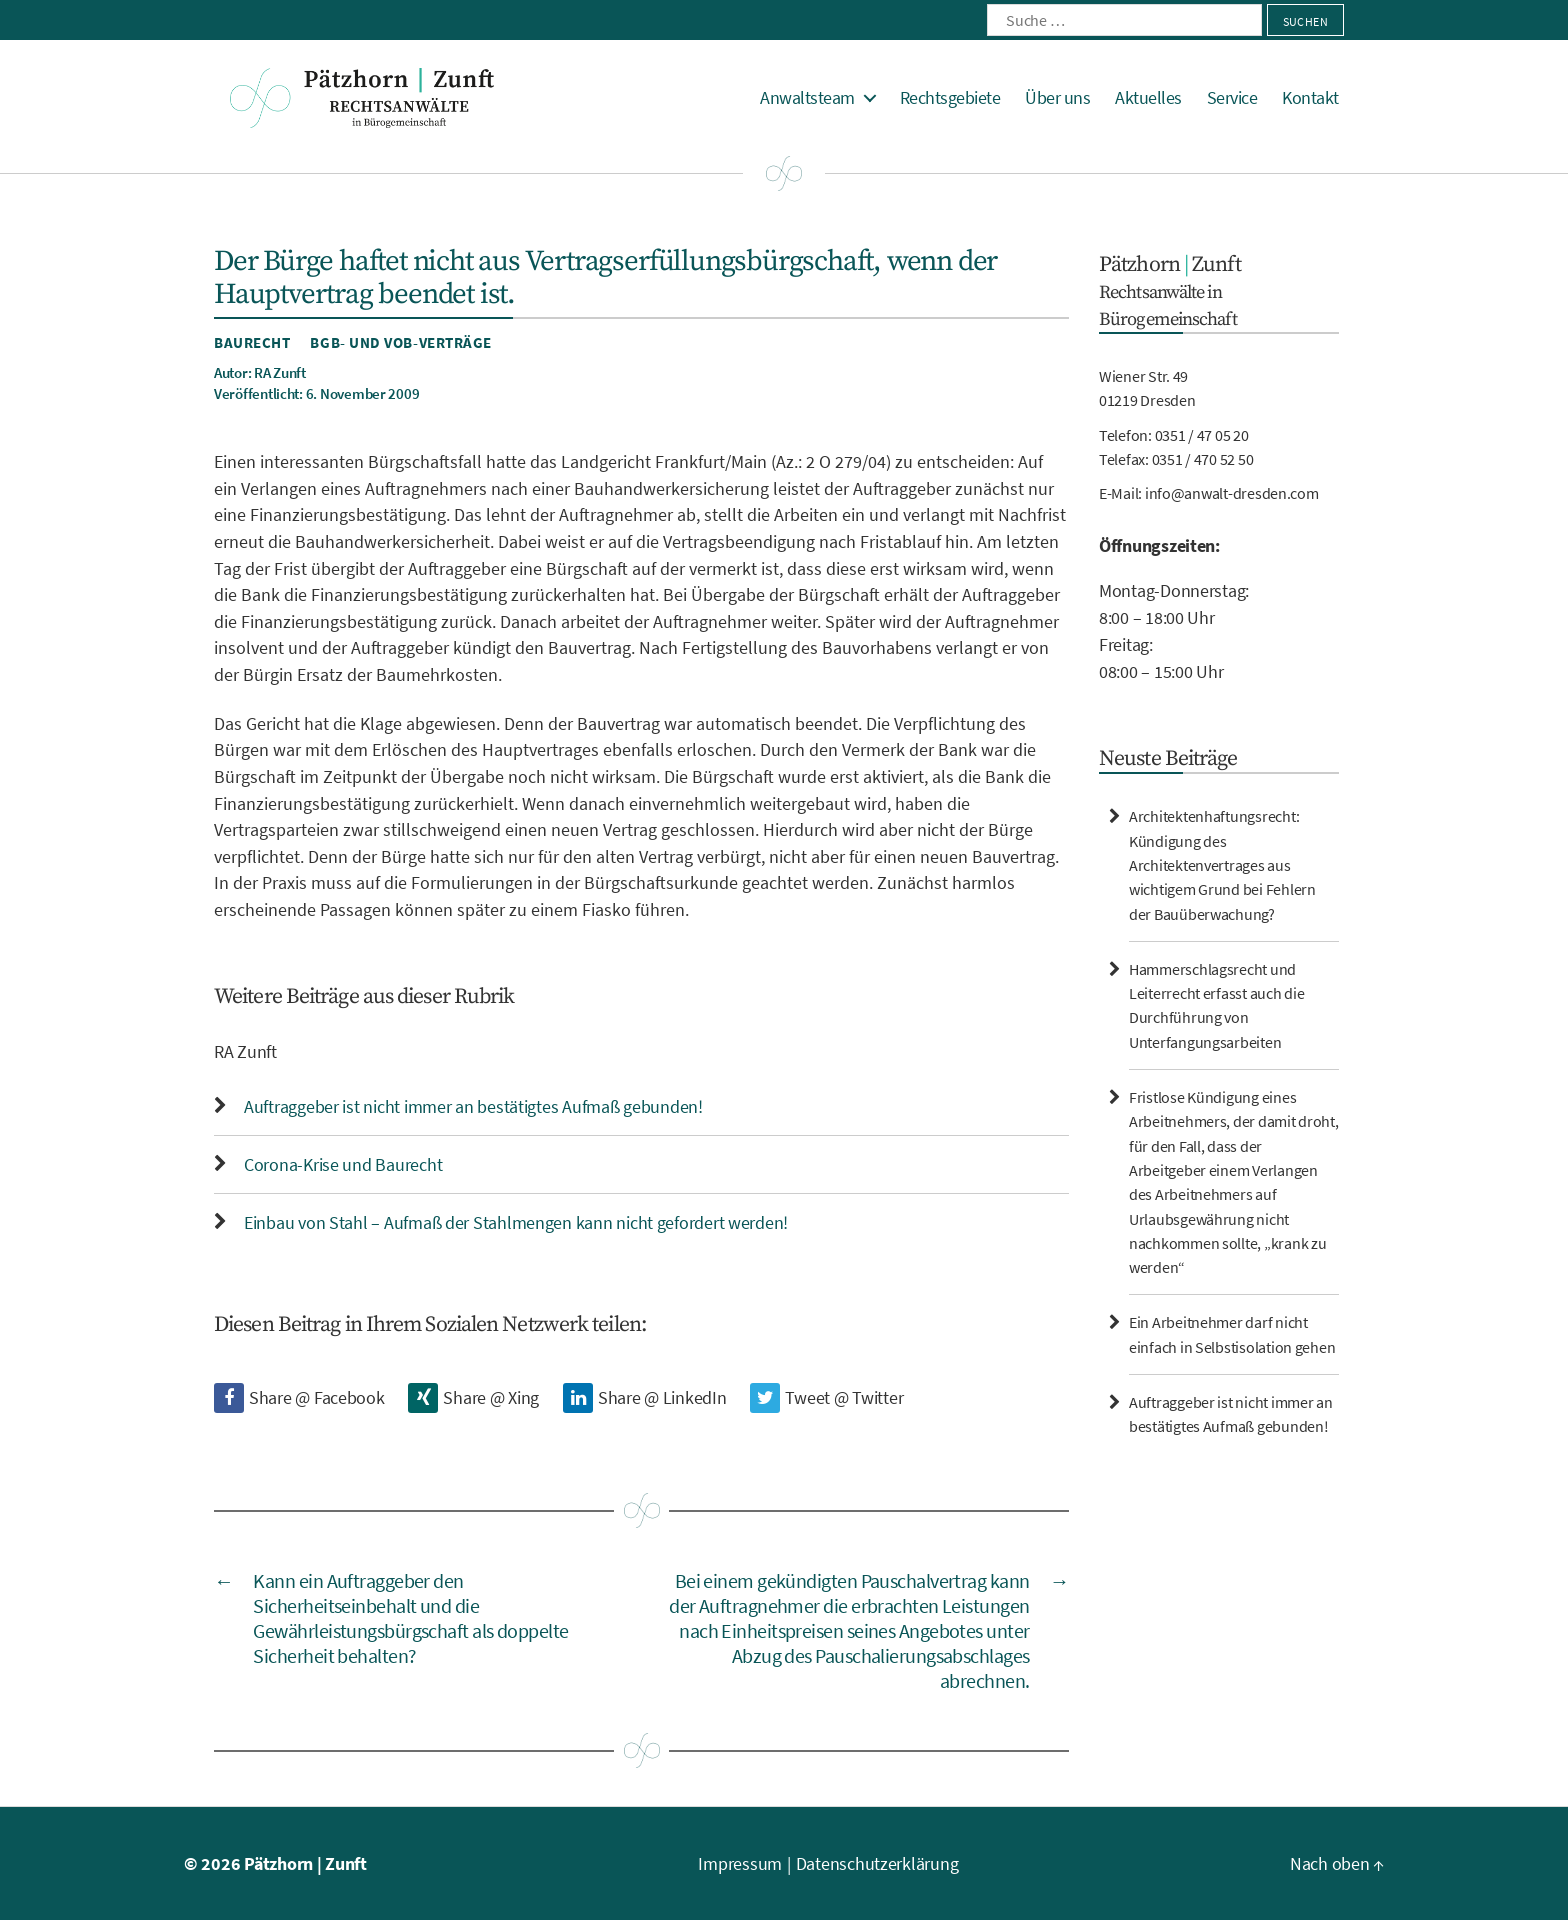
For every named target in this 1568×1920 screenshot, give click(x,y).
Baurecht (252, 342)
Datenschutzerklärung (877, 1863)
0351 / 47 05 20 (1202, 435)
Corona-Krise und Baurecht (343, 1164)
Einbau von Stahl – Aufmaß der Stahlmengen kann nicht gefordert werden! (516, 1222)
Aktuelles (1148, 98)
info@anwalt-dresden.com (1232, 493)
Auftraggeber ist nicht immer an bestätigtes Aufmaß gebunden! (473, 1106)
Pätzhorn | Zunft (305, 1863)
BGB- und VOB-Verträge (401, 342)
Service (1232, 98)
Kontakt (1310, 98)
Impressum (740, 1863)
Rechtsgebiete (950, 98)
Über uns (1057, 98)
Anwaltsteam (807, 98)
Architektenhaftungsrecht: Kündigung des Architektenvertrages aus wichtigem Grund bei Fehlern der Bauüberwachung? (1222, 864)
